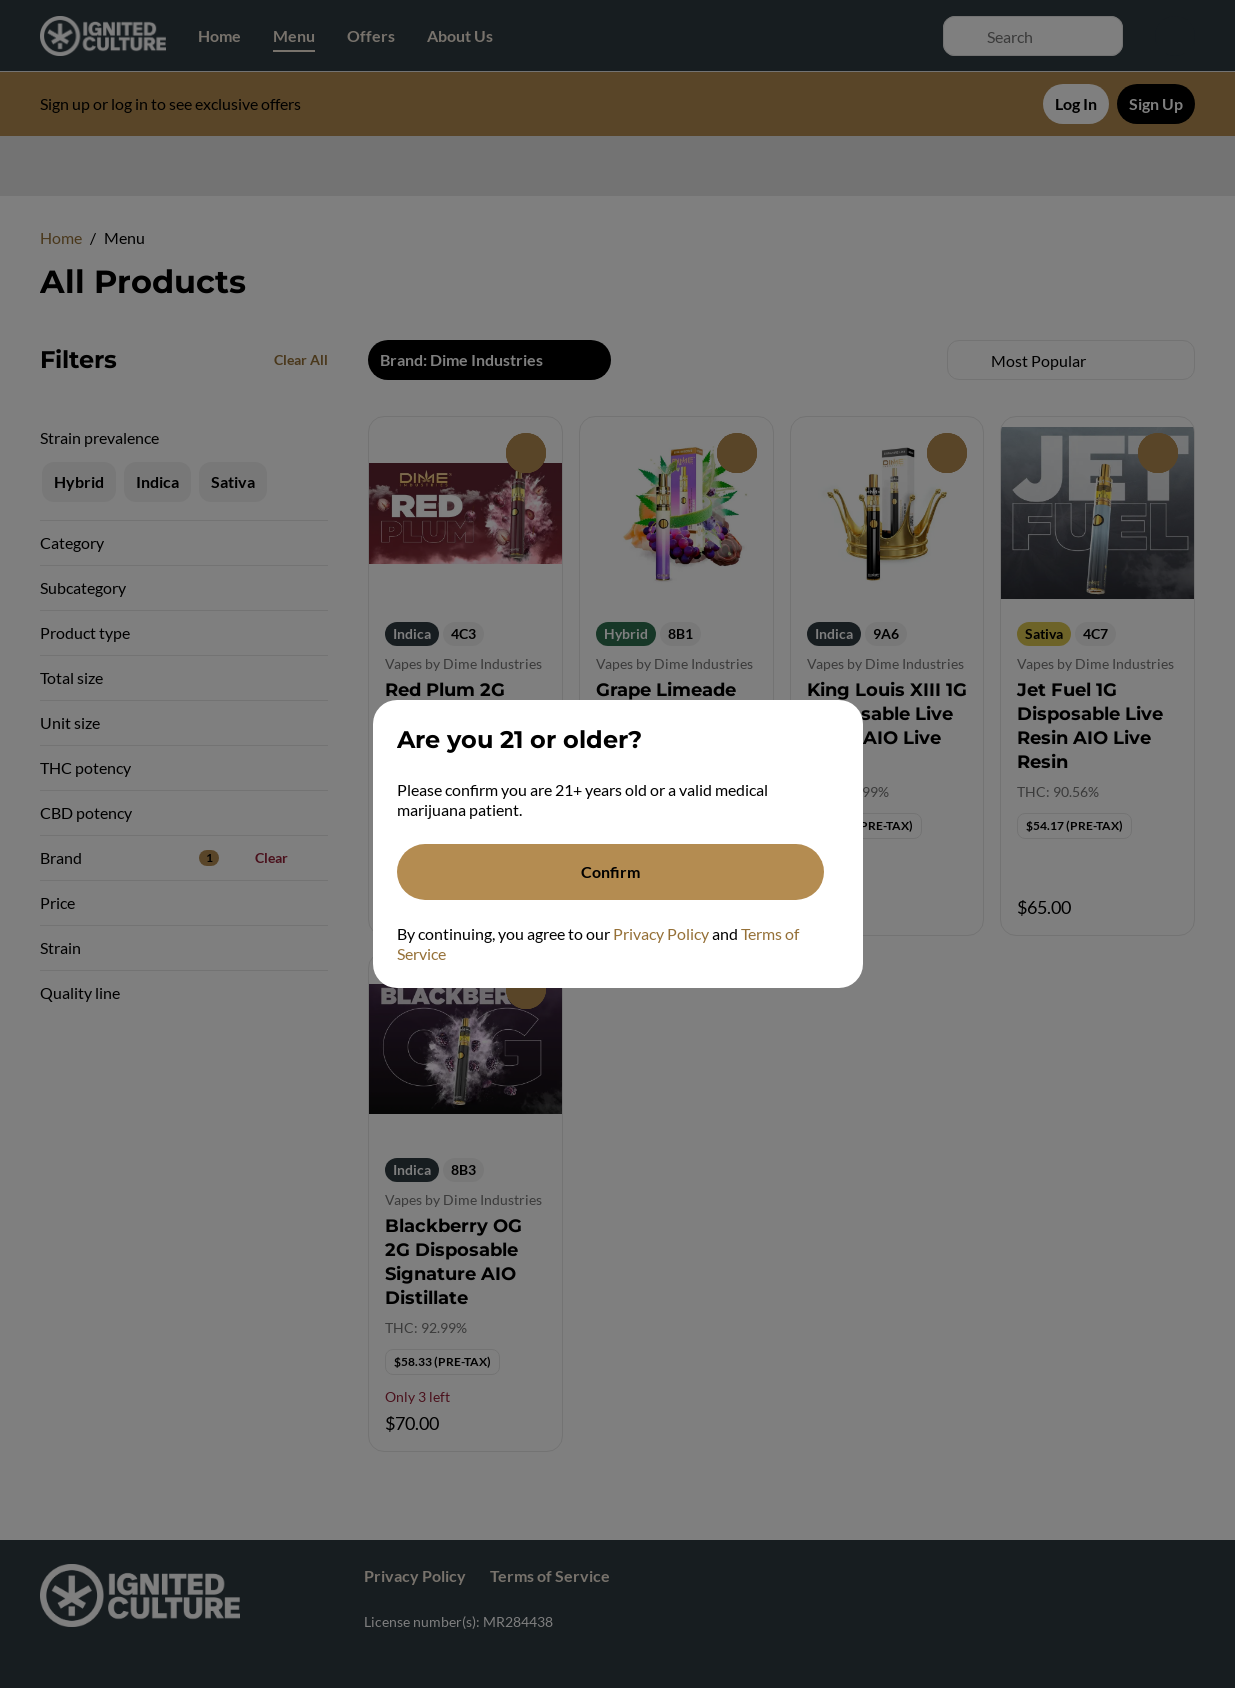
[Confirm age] (610, 872)
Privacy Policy (661, 933)
